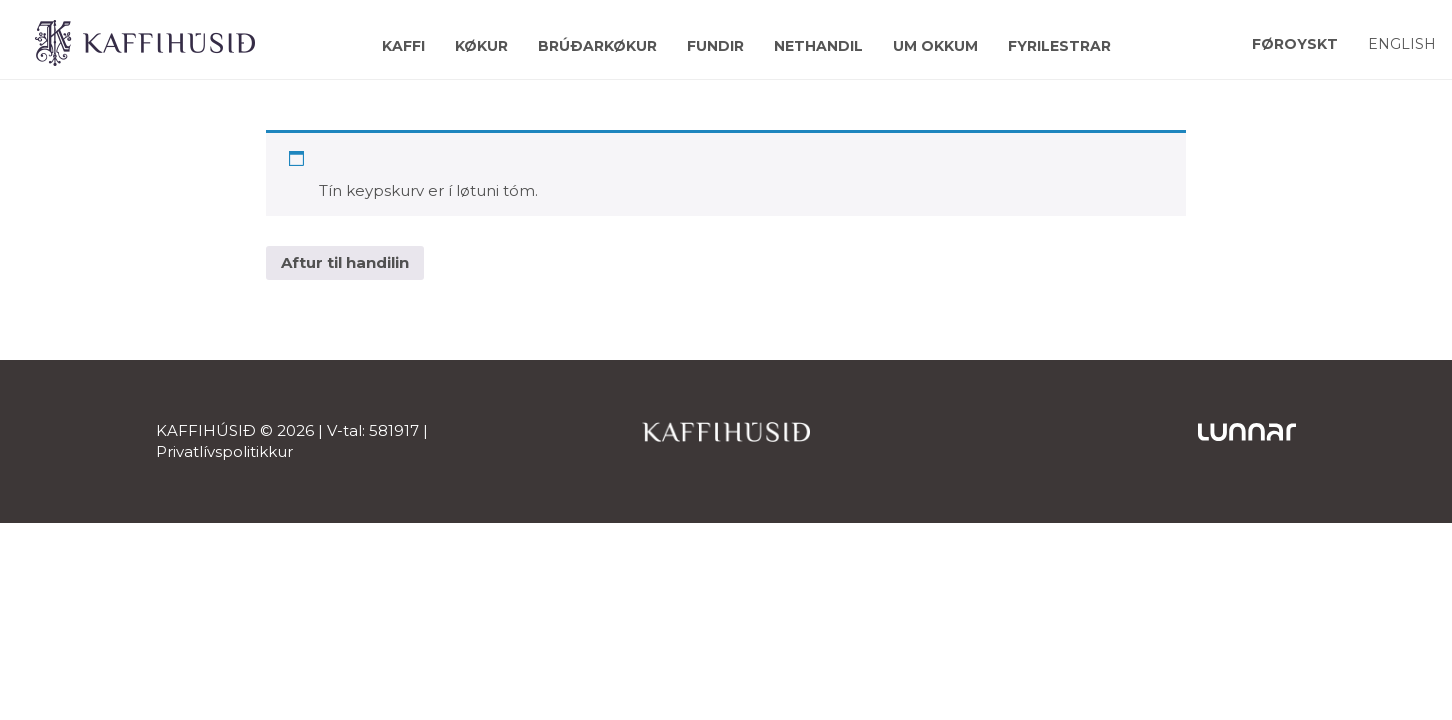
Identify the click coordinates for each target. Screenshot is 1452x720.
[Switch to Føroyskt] (1295, 43)
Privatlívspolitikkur (224, 451)
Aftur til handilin (345, 262)
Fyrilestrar (1059, 46)
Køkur (481, 46)
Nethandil (818, 46)
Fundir (715, 46)
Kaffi (403, 46)
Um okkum (935, 46)
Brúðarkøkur (597, 46)
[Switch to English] (1402, 43)
